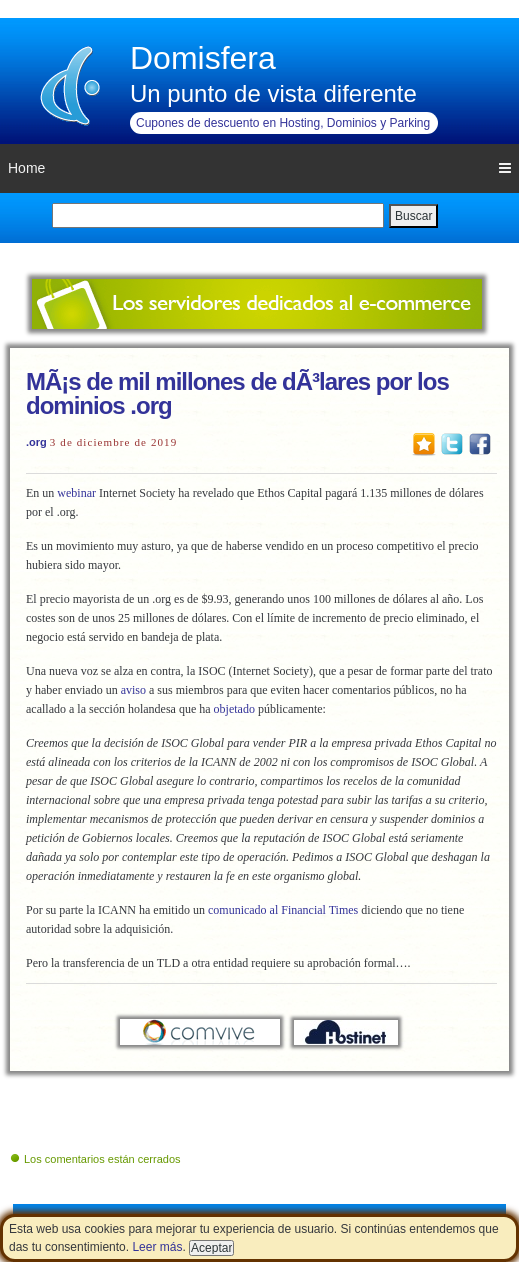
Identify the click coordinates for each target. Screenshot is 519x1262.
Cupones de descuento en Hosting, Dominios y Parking (283, 123)
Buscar (413, 216)
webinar (76, 493)
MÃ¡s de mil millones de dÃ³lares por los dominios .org (237, 393)
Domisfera (203, 58)
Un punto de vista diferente (273, 93)
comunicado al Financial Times (283, 910)
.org (36, 442)
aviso (133, 690)
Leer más (157, 1247)
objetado (234, 709)
